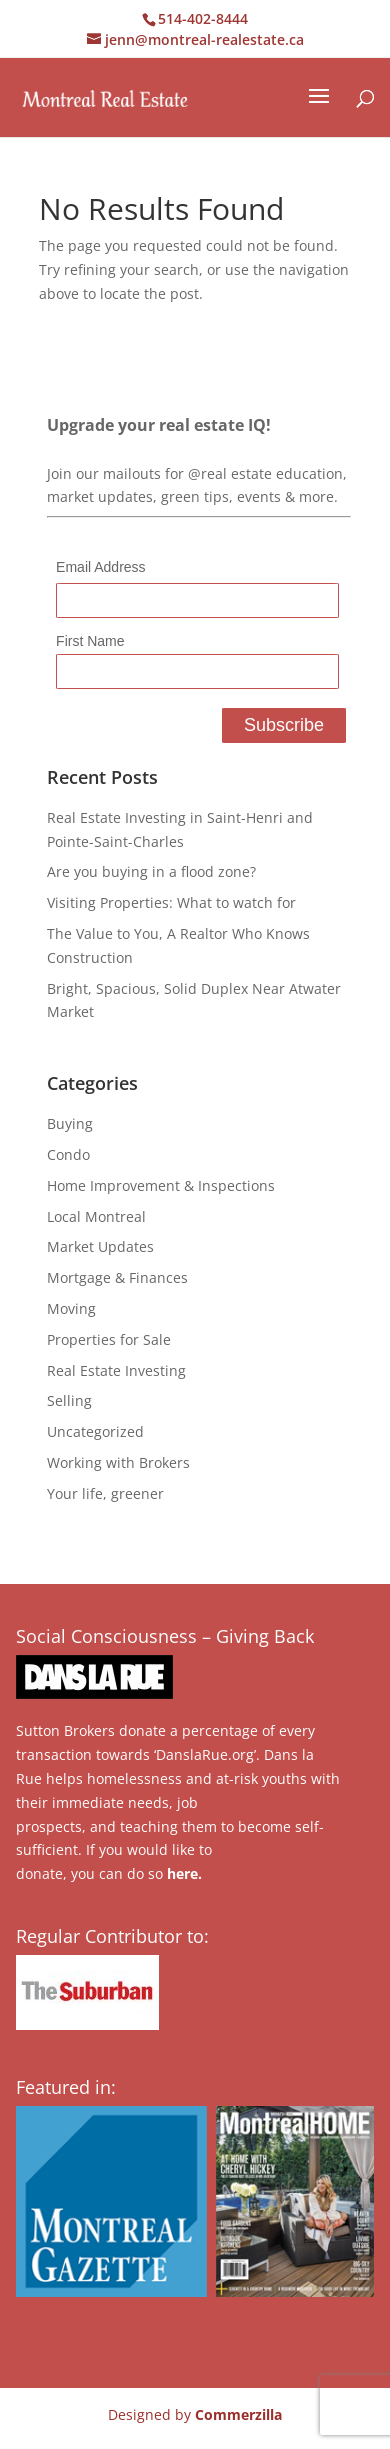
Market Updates (100, 1246)
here (182, 1873)
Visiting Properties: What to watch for (171, 902)
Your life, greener (105, 1493)
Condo (68, 1154)
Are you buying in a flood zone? (151, 871)
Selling (69, 1400)
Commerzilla (238, 2414)
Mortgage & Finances (117, 1277)
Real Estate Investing (116, 1370)
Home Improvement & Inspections (161, 1185)
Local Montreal (96, 1216)
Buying (70, 1123)
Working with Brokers (118, 1462)
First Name (90, 641)
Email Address (100, 567)
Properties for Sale (109, 1339)
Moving (71, 1308)
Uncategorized (95, 1431)
